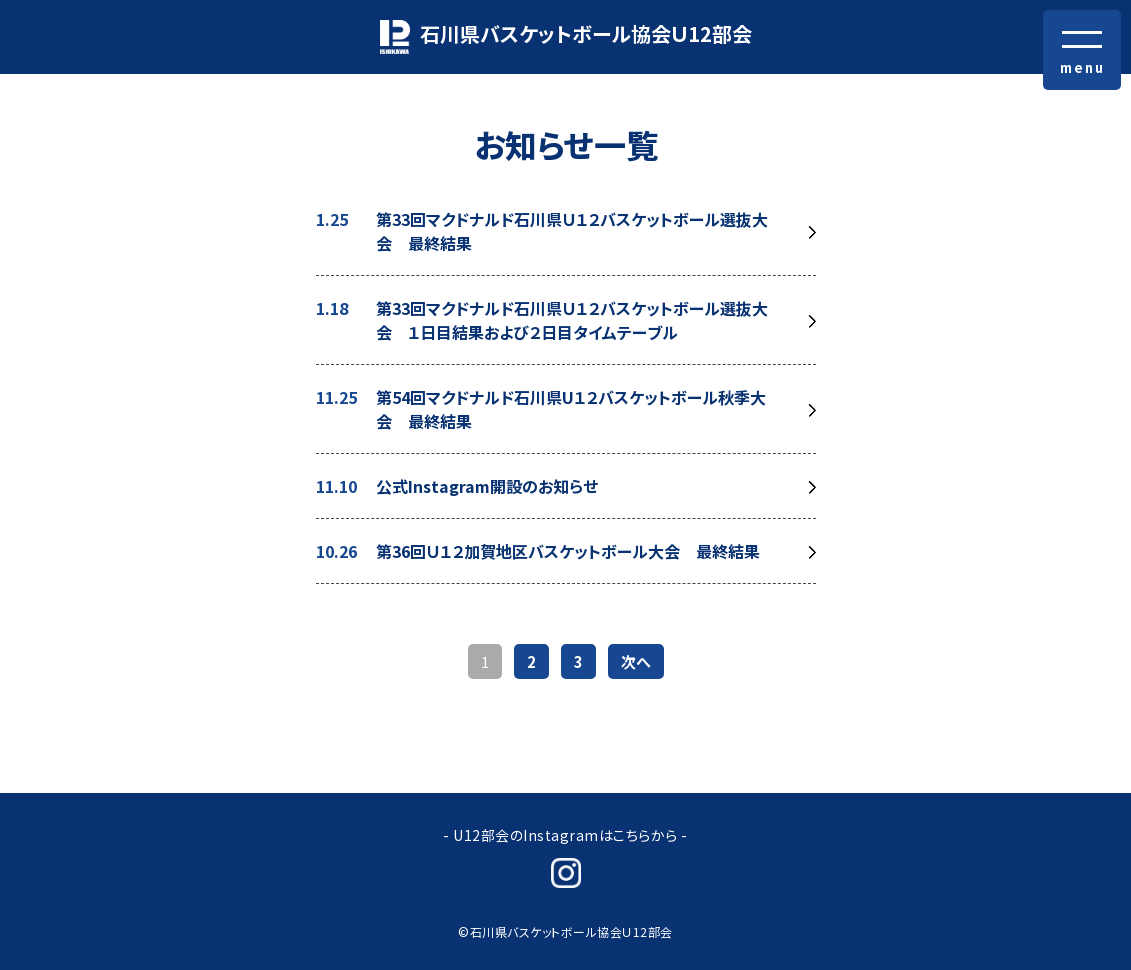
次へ (636, 661)
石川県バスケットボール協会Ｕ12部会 (566, 36)
